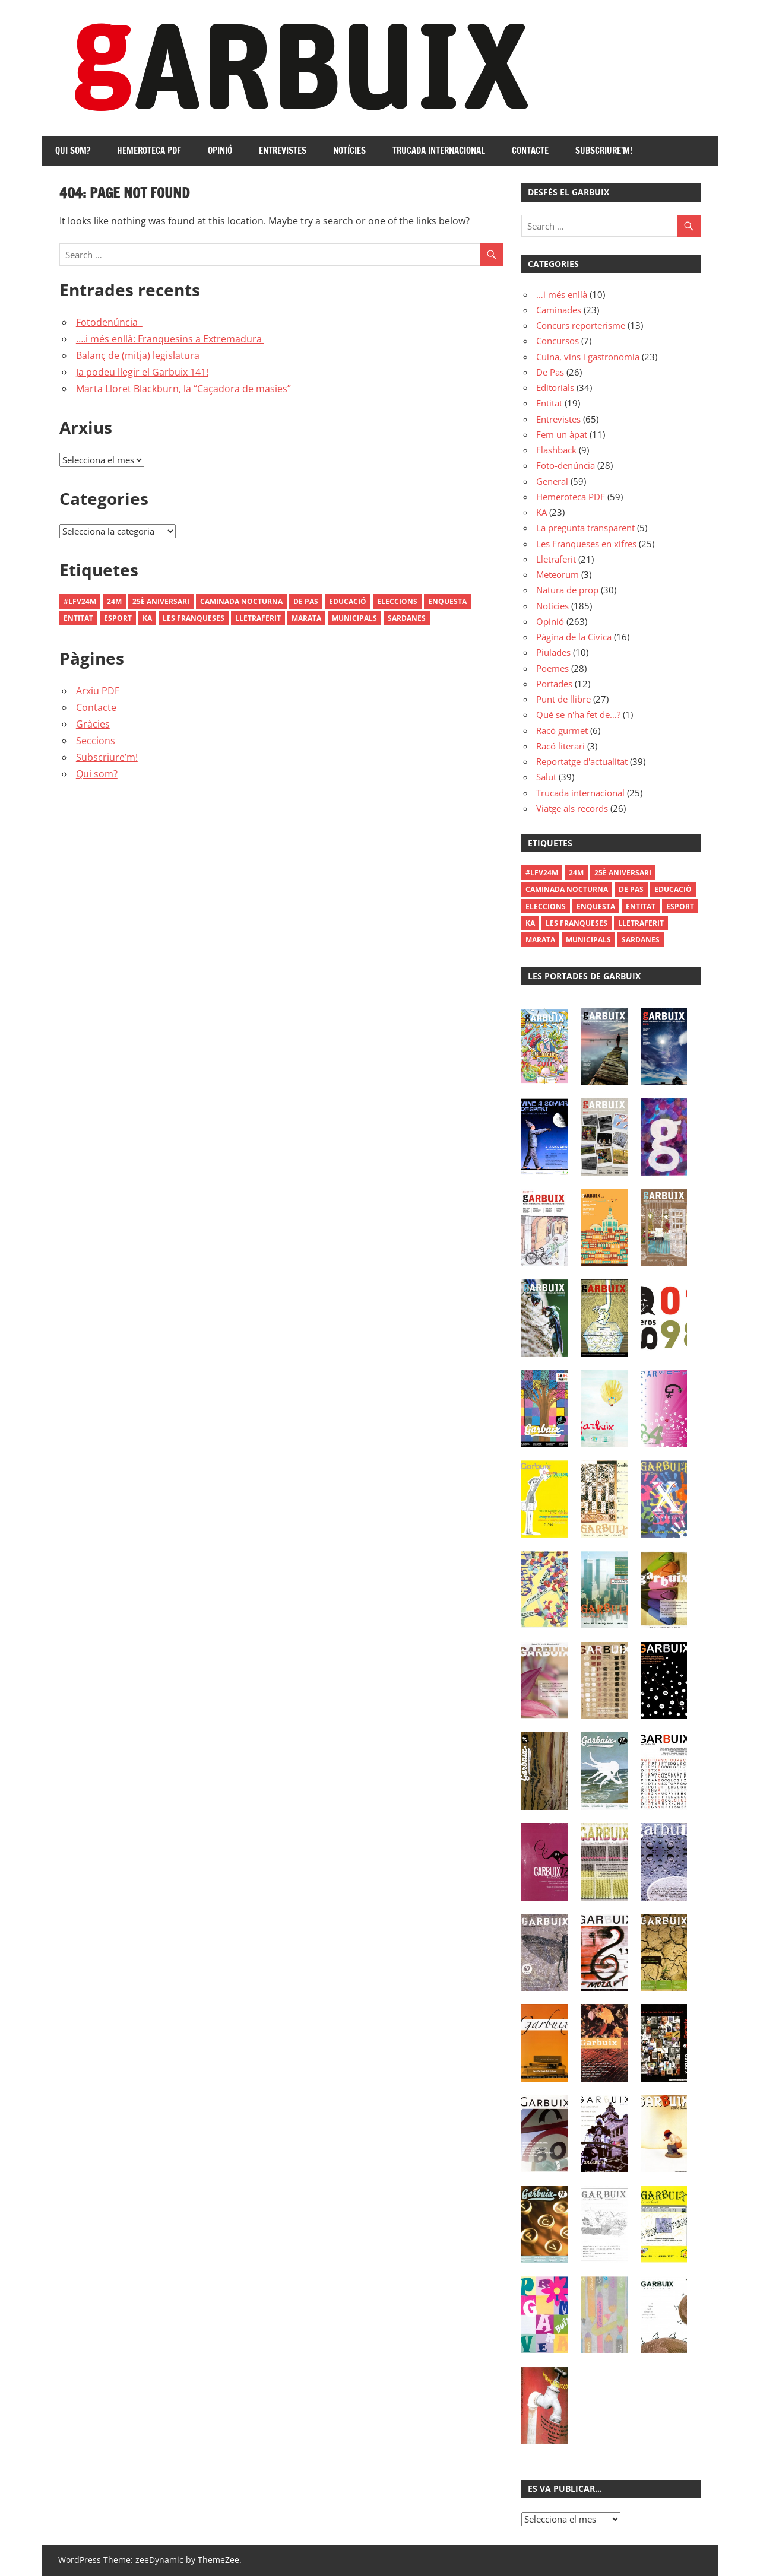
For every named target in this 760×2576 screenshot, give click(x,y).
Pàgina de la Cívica (574, 637)
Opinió (220, 150)
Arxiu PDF (97, 690)
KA (541, 512)
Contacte (530, 150)
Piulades (553, 652)
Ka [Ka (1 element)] (147, 618)
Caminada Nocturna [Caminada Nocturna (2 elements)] (241, 601)
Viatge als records (572, 808)
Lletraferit (556, 559)
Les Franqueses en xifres (586, 543)
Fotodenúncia (109, 322)
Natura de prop (567, 590)
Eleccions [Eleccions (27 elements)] (397, 601)
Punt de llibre (563, 699)
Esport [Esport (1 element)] (118, 618)
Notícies (349, 150)
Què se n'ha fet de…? (578, 714)
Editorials (555, 387)
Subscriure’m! (603, 150)
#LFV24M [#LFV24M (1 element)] (80, 601)
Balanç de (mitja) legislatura (139, 355)
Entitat (549, 403)
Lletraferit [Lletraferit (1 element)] (258, 618)
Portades (554, 684)
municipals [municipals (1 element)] (354, 618)
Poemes (552, 668)
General (552, 481)
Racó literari (560, 746)
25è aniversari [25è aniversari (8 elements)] (160, 601)
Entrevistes (282, 150)
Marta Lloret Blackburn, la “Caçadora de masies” (184, 388)
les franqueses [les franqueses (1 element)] (193, 618)
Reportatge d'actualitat (582, 761)
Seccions (95, 740)
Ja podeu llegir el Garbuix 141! (142, 372)
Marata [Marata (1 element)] (306, 618)
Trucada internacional (438, 150)
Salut (546, 777)
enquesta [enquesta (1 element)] (447, 601)
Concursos (557, 341)
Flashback (556, 450)
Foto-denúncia (565, 465)
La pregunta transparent (585, 527)
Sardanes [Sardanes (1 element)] (407, 618)
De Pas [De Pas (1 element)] (305, 601)
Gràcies (93, 723)
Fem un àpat (561, 434)
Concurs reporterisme (580, 325)
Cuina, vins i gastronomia (587, 357)
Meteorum (557, 574)
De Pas (550, 372)
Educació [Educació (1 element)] (347, 601)
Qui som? (72, 150)
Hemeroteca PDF (149, 150)
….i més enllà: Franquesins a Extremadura (170, 338)
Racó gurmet (562, 730)
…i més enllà (561, 294)
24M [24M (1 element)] (114, 601)
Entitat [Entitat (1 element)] (78, 618)
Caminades (558, 310)
